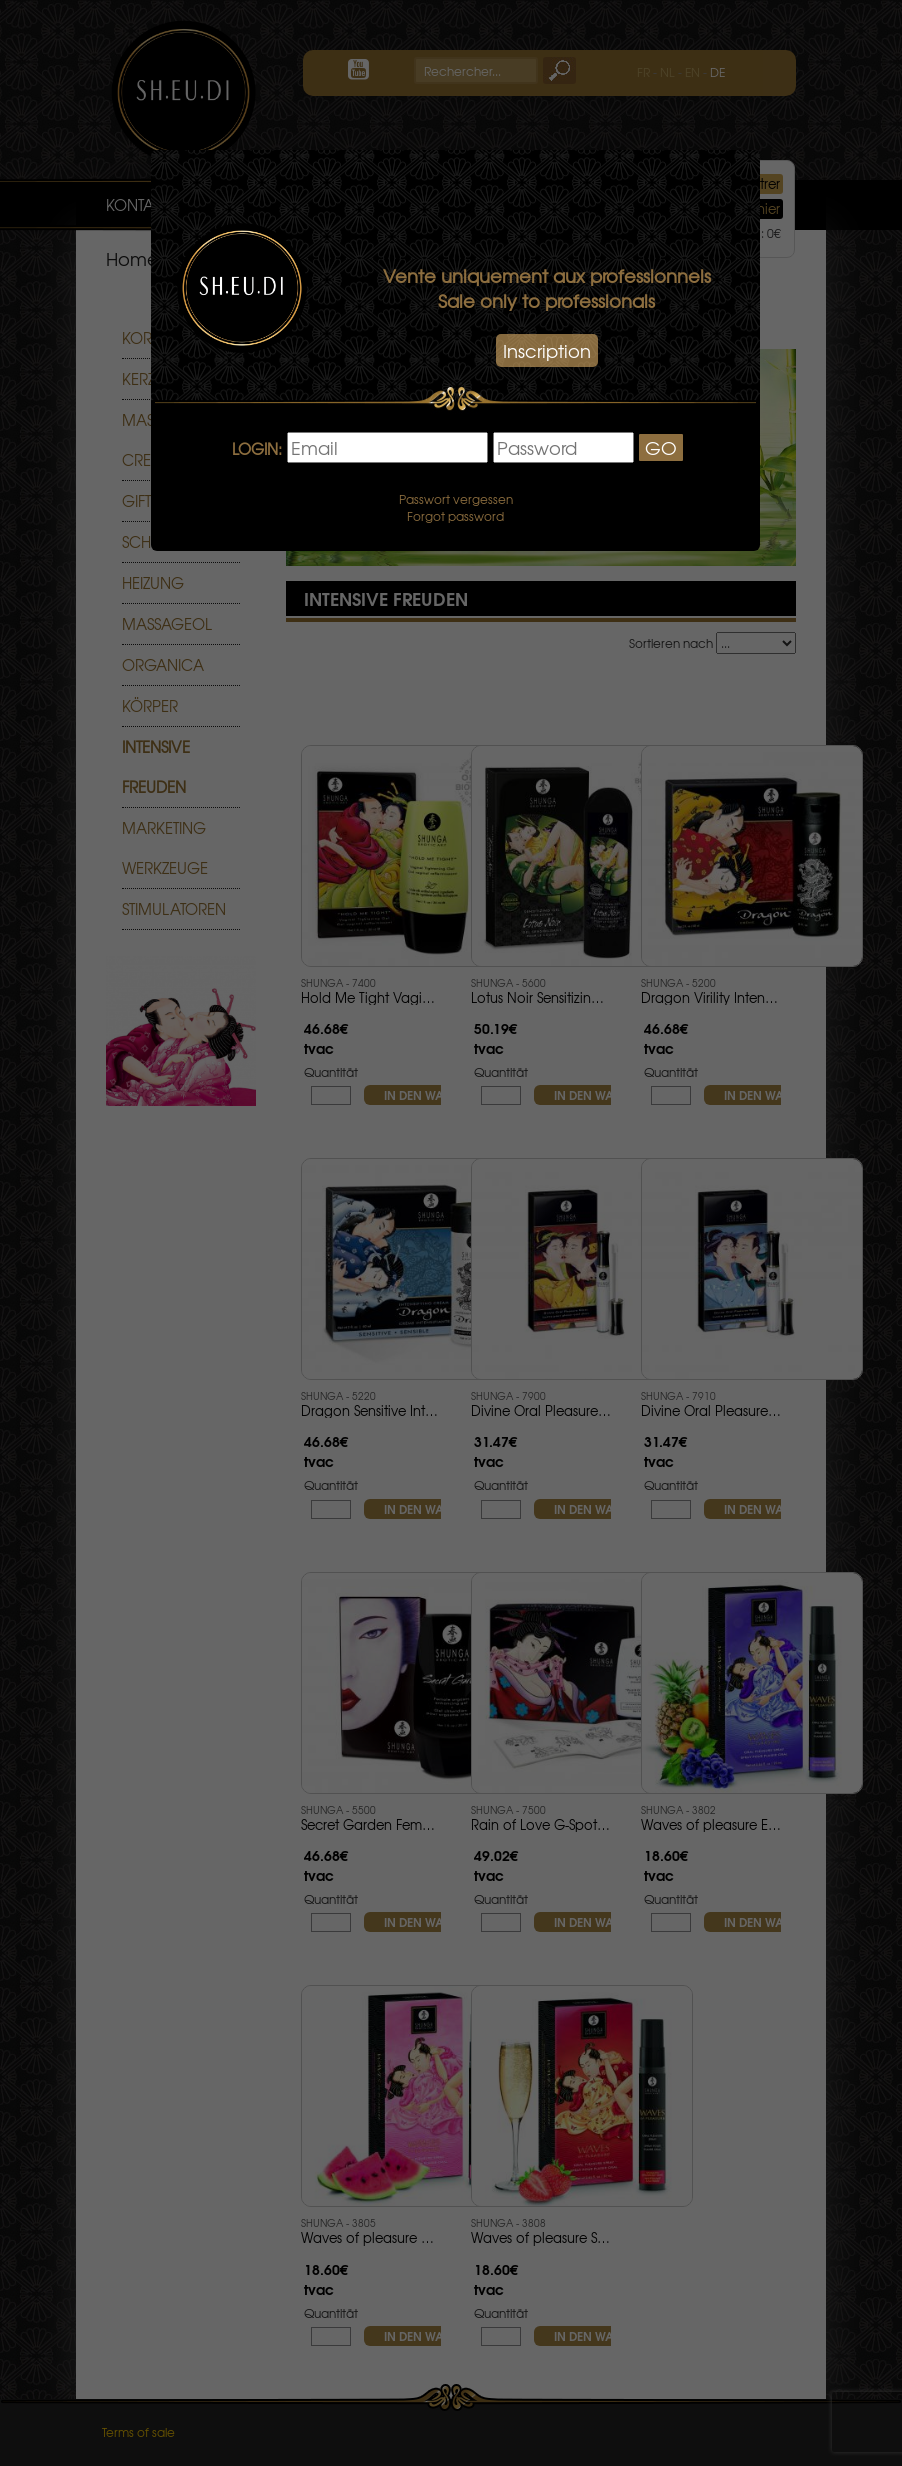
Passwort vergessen (456, 499)
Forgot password (455, 516)
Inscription (547, 350)
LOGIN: (257, 449)
